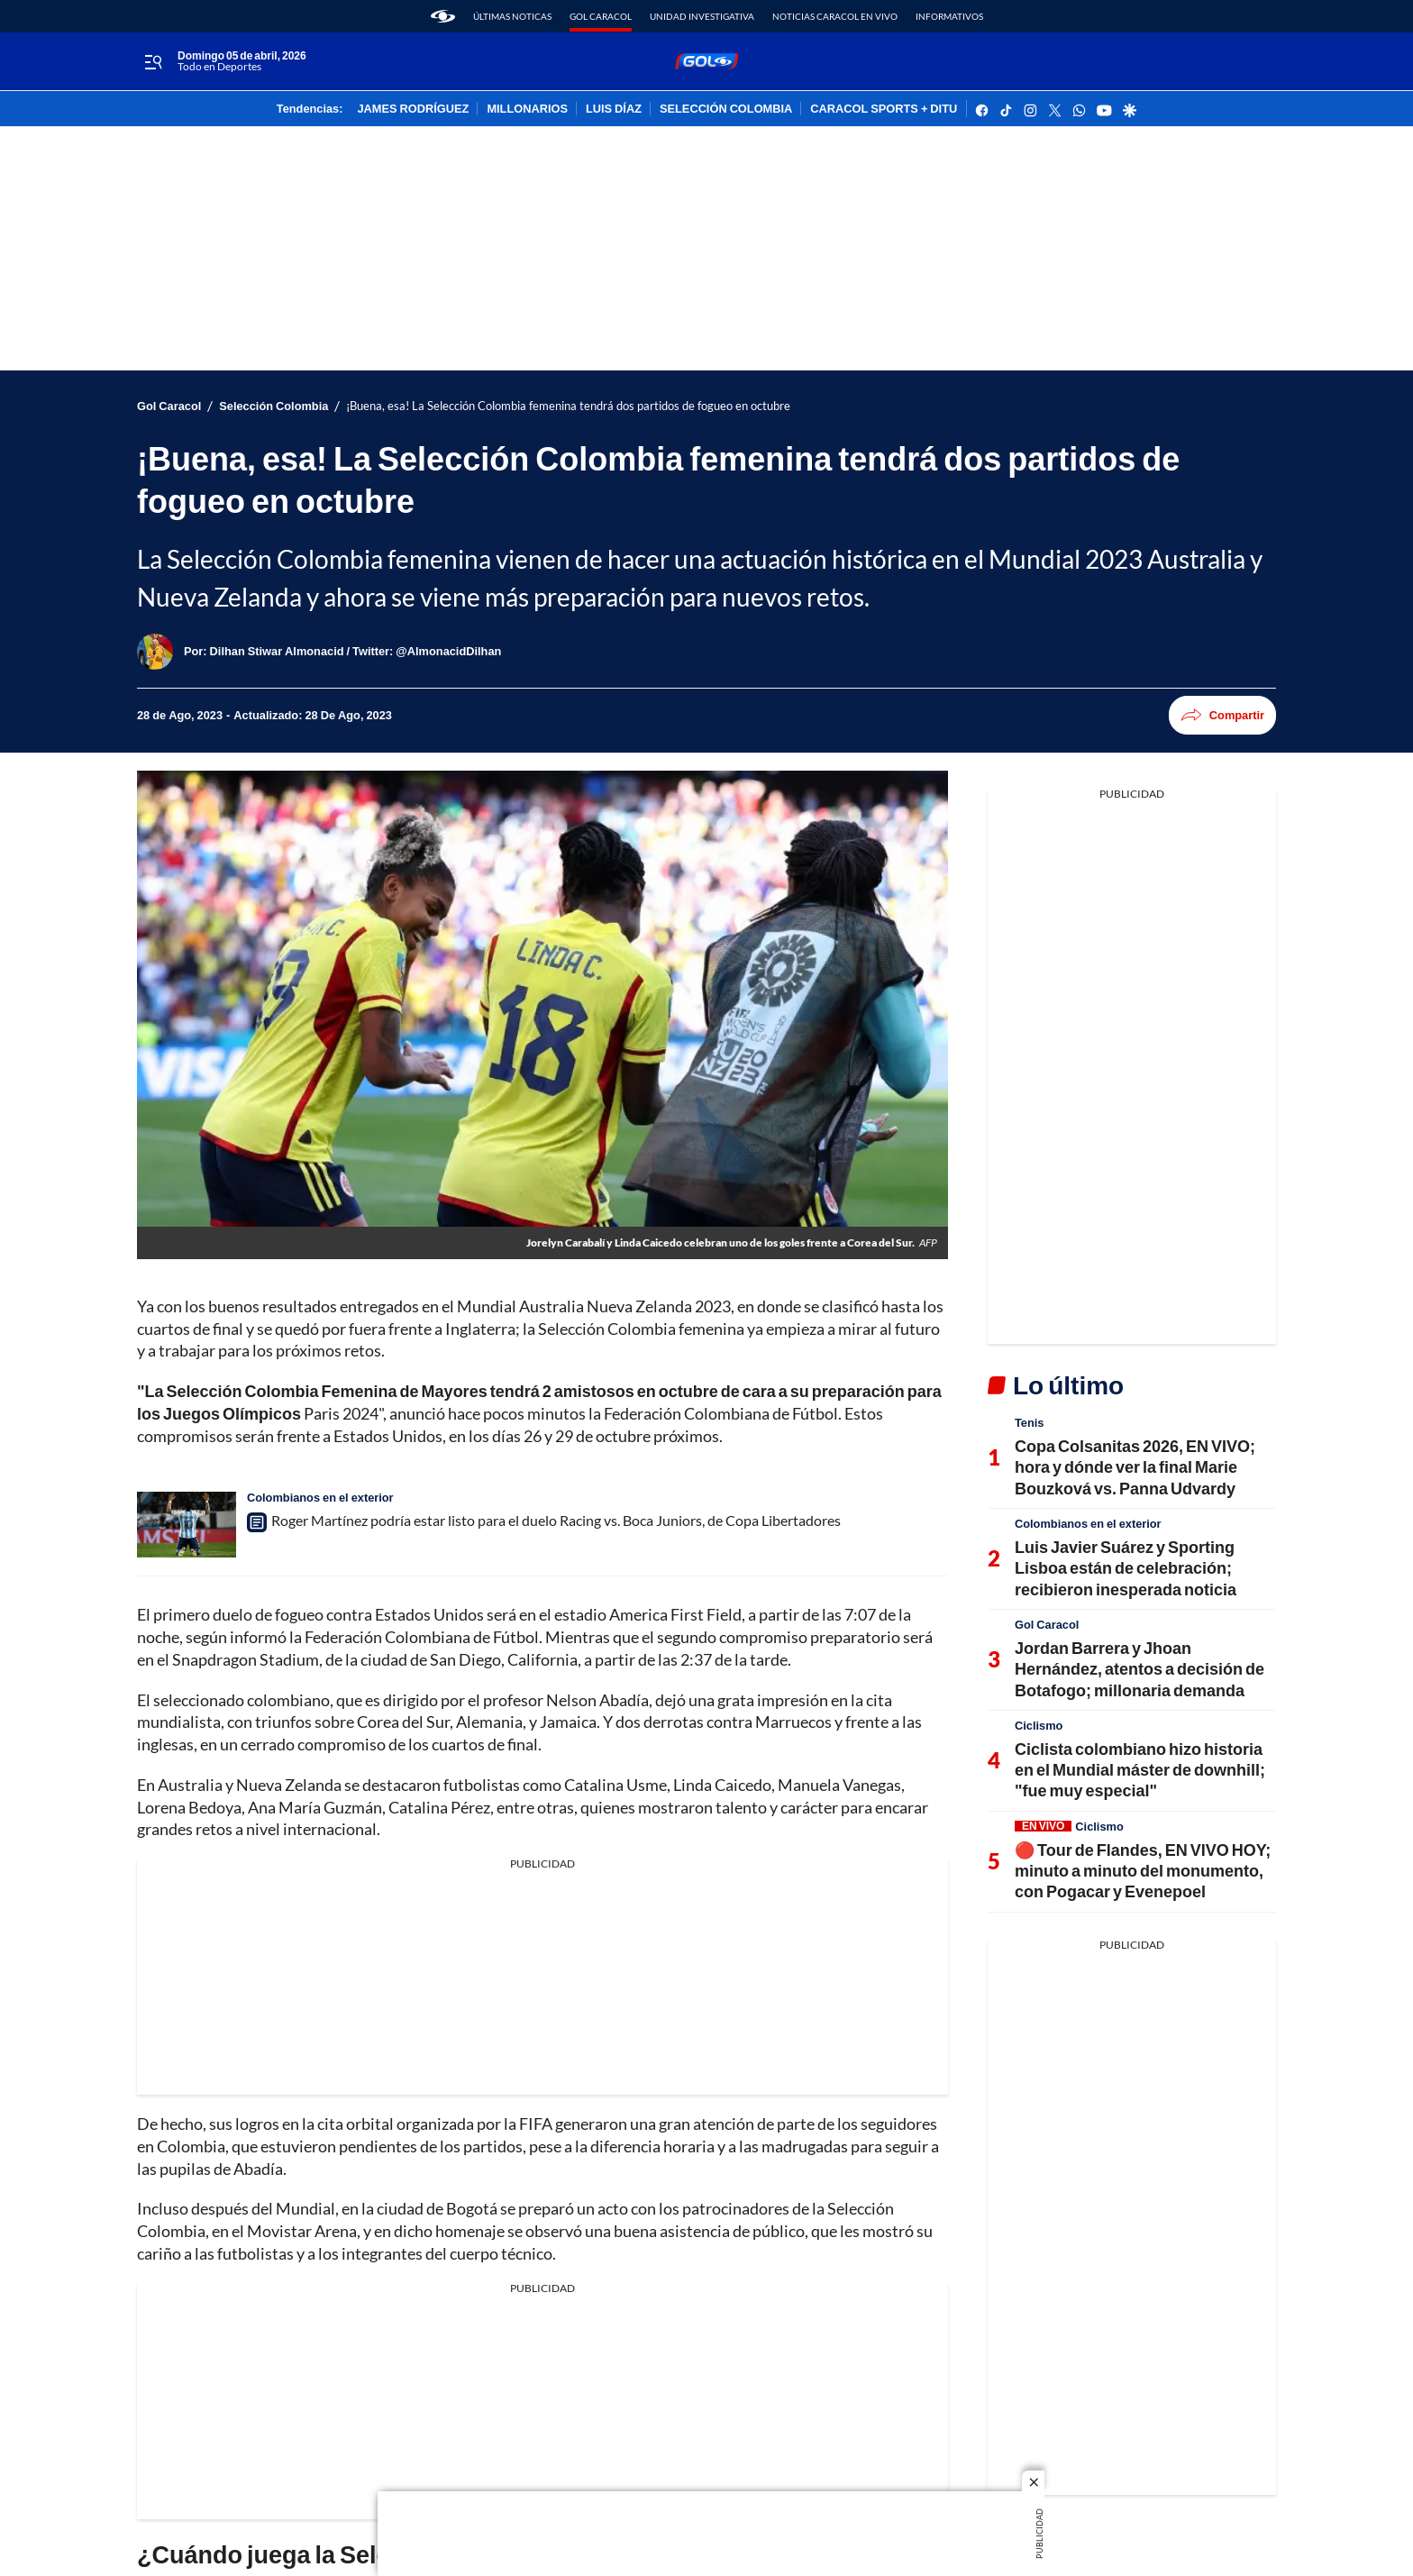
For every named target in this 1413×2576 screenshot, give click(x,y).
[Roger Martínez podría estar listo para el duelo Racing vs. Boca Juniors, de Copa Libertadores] (186, 1524)
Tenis (1029, 1422)
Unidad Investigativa (702, 16)
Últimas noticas (512, 16)
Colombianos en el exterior (320, 1497)
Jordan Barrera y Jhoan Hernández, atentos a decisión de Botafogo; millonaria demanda (1139, 1669)
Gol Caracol (601, 16)
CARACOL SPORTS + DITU (883, 109)
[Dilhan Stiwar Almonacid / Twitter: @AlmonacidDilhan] (356, 651)
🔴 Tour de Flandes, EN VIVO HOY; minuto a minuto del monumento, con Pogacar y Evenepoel (1143, 1871)
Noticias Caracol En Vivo (835, 16)
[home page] (443, 16)
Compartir (1222, 715)
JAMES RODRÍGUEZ (413, 109)
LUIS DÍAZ (614, 109)
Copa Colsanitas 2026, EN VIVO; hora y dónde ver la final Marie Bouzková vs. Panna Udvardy (1135, 1467)
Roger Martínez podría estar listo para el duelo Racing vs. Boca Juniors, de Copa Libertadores (556, 1520)
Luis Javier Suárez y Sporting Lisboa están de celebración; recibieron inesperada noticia (1125, 1568)
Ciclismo (1038, 1725)
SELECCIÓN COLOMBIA (726, 109)
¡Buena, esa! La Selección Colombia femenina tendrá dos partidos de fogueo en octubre (568, 406)
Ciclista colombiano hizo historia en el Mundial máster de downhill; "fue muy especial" (1140, 1770)
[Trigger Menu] (153, 62)
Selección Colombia (273, 406)
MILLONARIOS (527, 109)
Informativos (949, 16)
